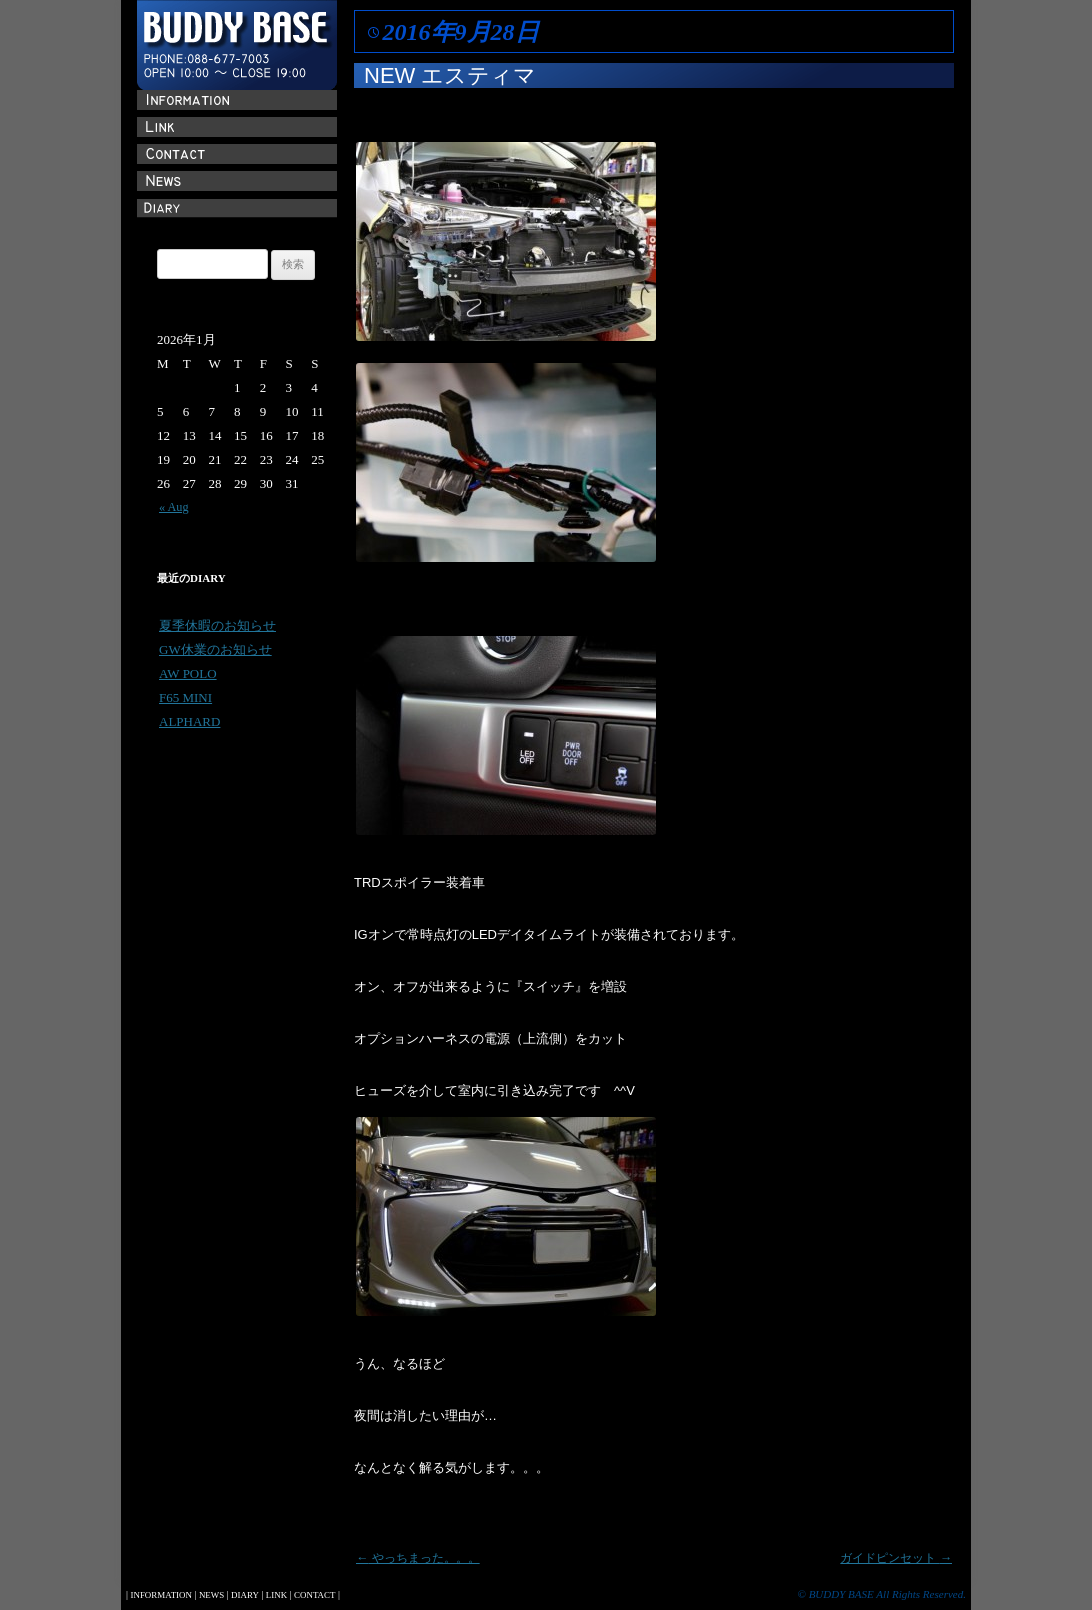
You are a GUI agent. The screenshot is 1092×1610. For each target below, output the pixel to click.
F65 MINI (185, 697)
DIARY (245, 1595)
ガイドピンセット (896, 1558)
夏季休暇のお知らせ (217, 625)
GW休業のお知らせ (215, 649)
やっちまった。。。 (418, 1558)
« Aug (174, 507)
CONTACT (314, 1595)
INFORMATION (160, 1595)
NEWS (211, 1595)
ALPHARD (189, 721)
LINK (276, 1595)
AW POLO (188, 673)
